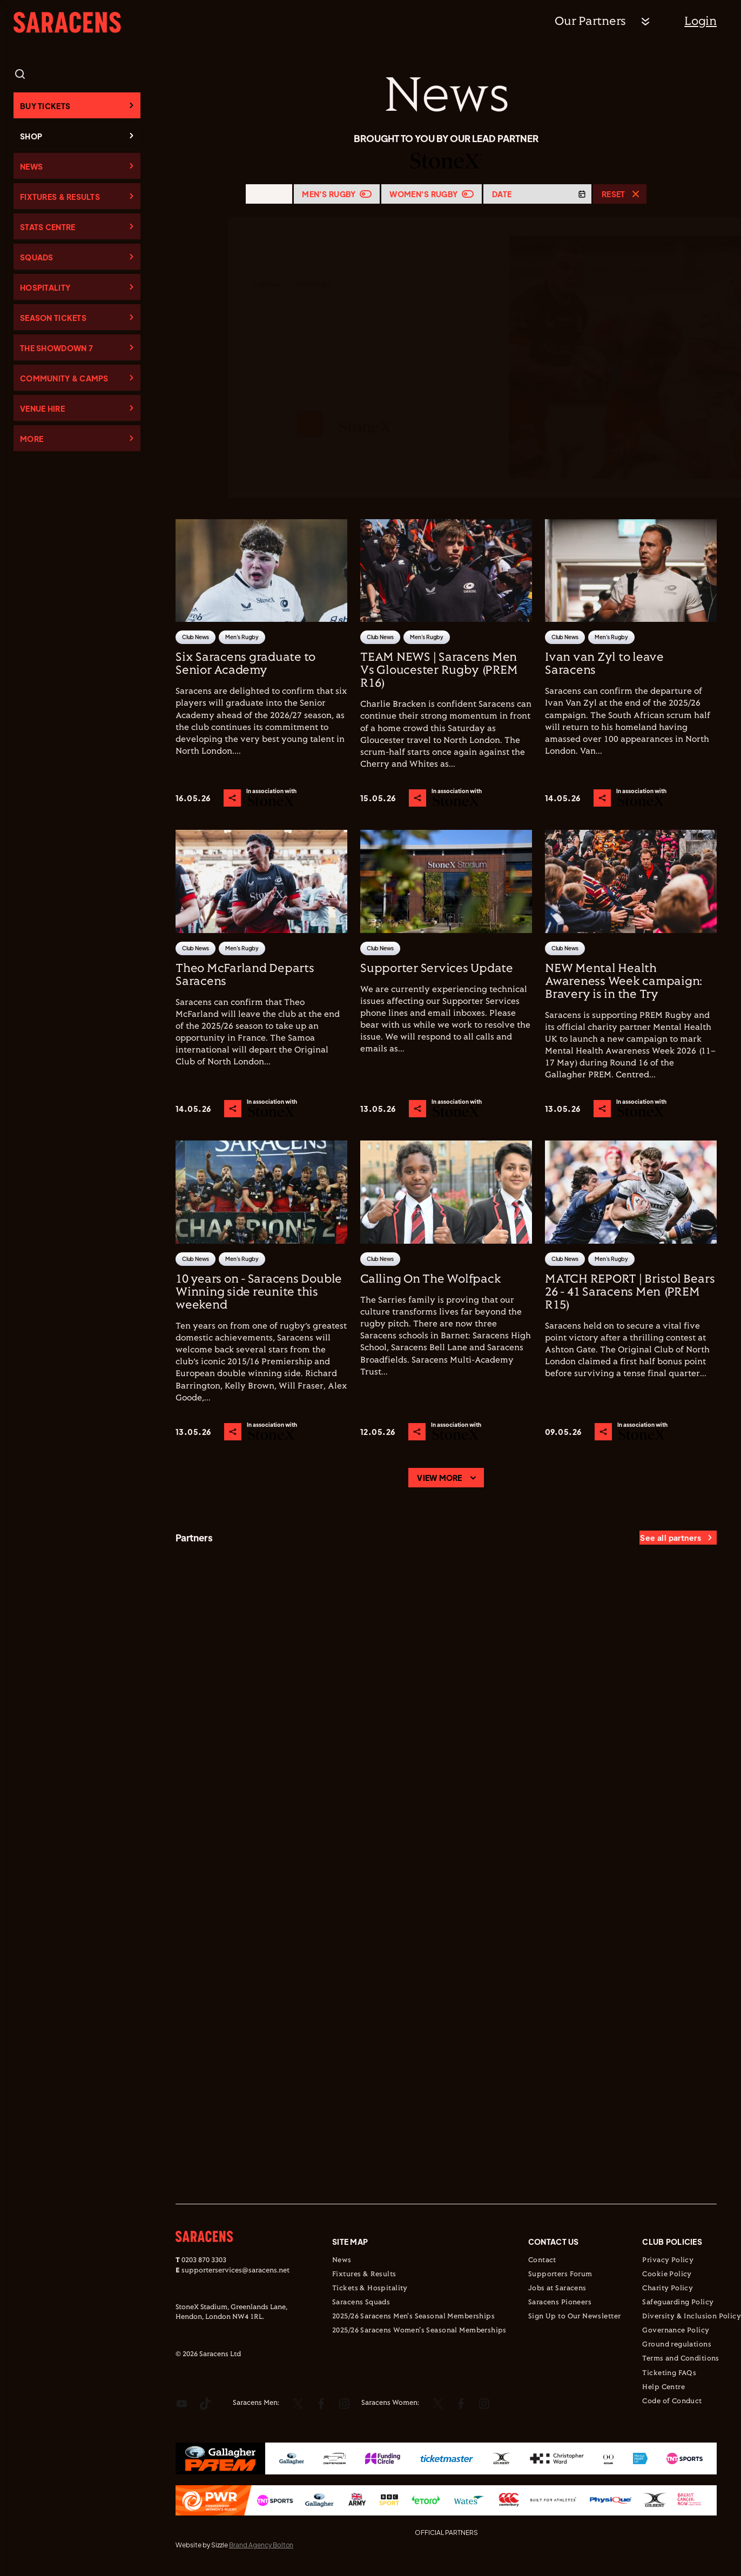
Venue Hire (42, 408)
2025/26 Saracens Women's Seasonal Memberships (419, 2331)
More (31, 439)
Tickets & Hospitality (370, 2288)
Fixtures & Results (60, 197)
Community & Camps (64, 378)
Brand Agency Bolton (261, 2545)
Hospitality (45, 287)
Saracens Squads (361, 2302)
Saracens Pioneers (559, 2302)
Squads (36, 257)
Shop (31, 136)
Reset (613, 194)
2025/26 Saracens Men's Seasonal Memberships (413, 2316)
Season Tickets (53, 318)
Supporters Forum (560, 2274)
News (31, 166)
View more (439, 1477)
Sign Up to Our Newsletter (574, 2316)
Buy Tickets (45, 106)
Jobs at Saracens (557, 2288)
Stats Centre (47, 227)
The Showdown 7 (56, 348)
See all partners (670, 1537)
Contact (542, 2260)
